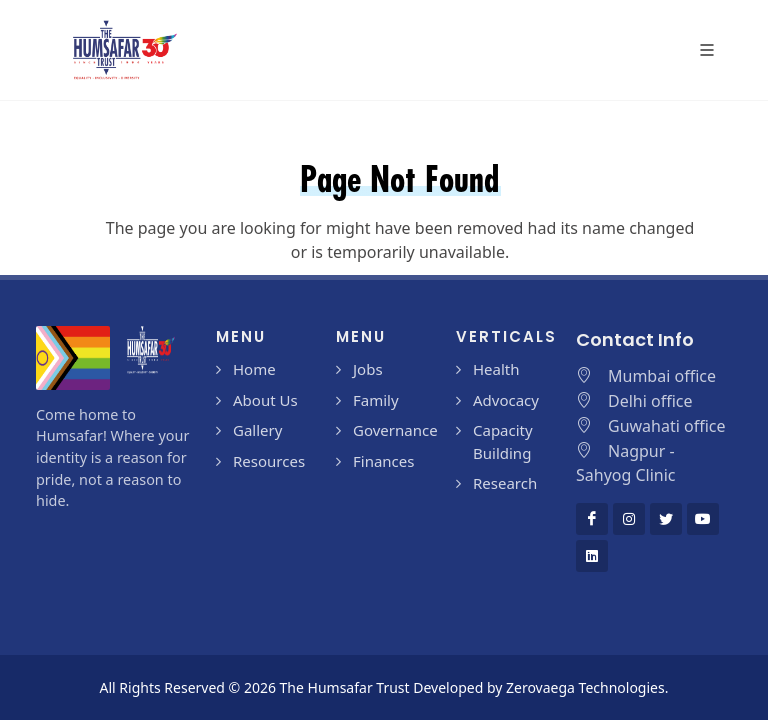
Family (376, 400)
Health (496, 369)
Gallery (257, 430)
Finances (383, 461)
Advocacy (506, 400)
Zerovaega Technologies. (587, 687)
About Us (265, 400)
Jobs (368, 369)
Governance (395, 430)
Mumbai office (662, 376)
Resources (269, 461)
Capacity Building (503, 441)
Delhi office (650, 401)
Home (254, 369)
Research (505, 483)
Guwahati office (667, 426)
